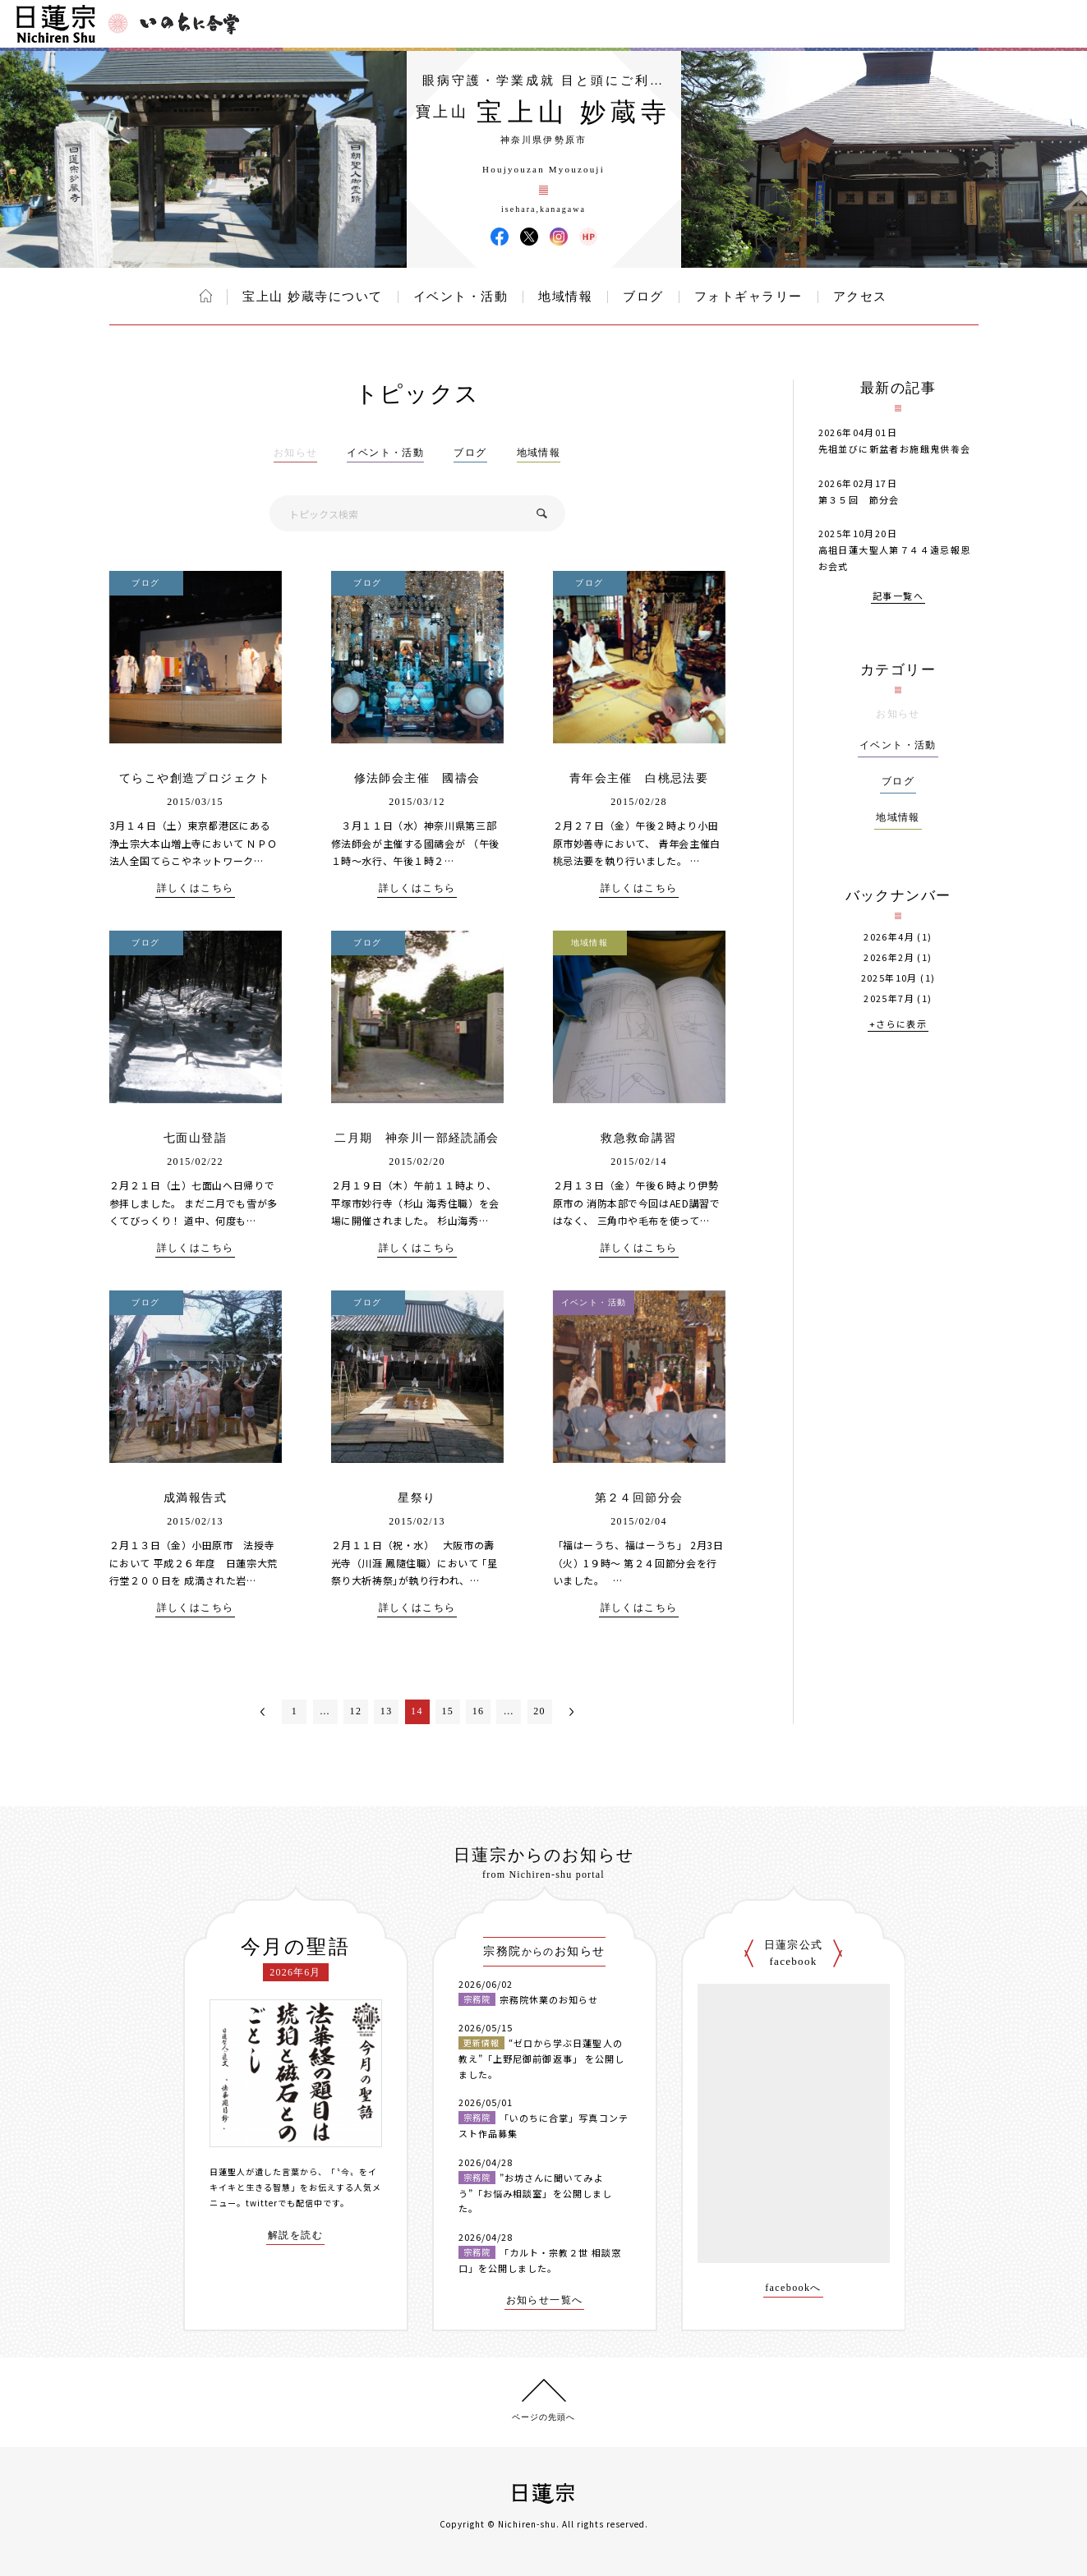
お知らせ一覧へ (544, 2300)
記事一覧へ (898, 596)
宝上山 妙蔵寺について (312, 296)
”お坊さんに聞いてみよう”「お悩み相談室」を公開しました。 (535, 2193)
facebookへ (793, 2288)
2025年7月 (889, 998)
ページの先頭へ (543, 2417)
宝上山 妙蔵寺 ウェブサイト (588, 237)
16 (478, 1711)
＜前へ (263, 1712)
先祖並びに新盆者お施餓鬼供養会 (894, 448)
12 (356, 1711)
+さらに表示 (898, 1024)
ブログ (643, 296)
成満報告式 (195, 1498)
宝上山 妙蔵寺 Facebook (500, 237)
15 (447, 1711)
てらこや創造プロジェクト (195, 778)
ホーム (206, 295)
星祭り (416, 1498)
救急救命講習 (638, 1138)
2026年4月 (889, 936)
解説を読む (295, 2235)
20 (539, 1711)
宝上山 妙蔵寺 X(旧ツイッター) (529, 237)
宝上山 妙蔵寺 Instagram (559, 237)
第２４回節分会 (639, 1498)
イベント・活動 (461, 296)
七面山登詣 (195, 1138)
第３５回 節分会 (859, 499)
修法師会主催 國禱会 (417, 778)
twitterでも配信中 (284, 2202)
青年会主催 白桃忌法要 (638, 778)
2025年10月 (889, 977)
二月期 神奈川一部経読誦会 (416, 1138)
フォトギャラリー (748, 296)
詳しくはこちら (195, 888)
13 (386, 1711)
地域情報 (565, 296)
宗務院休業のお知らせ (549, 1999)
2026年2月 (889, 957)
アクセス (860, 296)
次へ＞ (571, 1712)
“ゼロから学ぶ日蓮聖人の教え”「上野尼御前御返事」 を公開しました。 (541, 2058)
